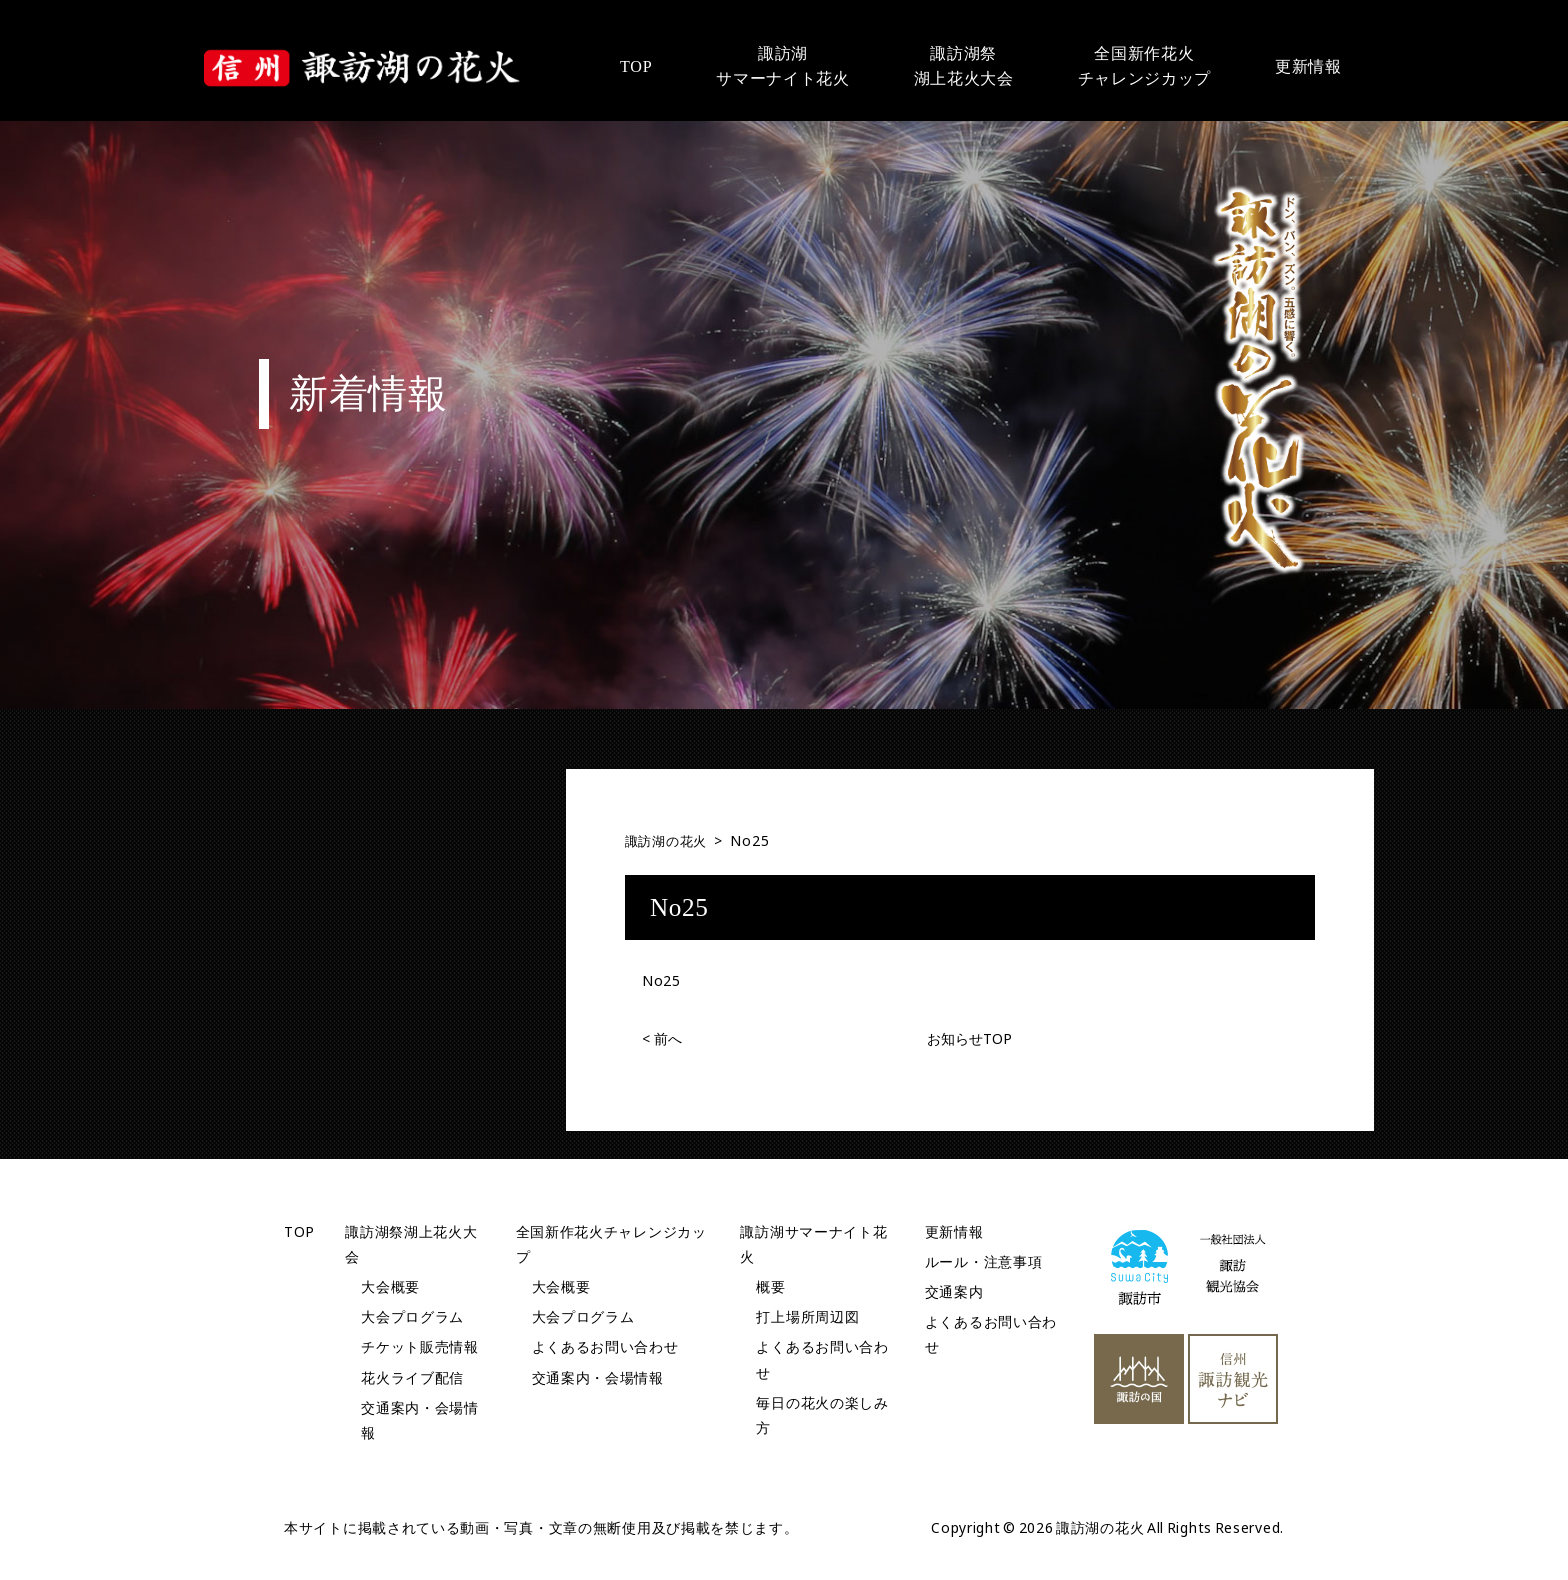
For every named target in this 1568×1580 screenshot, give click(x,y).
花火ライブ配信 (412, 1376)
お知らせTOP (969, 1037)
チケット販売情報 (420, 1346)
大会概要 (390, 1285)
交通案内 (954, 1290)
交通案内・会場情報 (598, 1376)
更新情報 (954, 1230)
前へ (662, 1037)
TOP (299, 1230)
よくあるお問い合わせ (605, 1346)
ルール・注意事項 (984, 1260)
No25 (661, 979)
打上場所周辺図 (807, 1316)
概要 (770, 1285)
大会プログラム (412, 1316)
